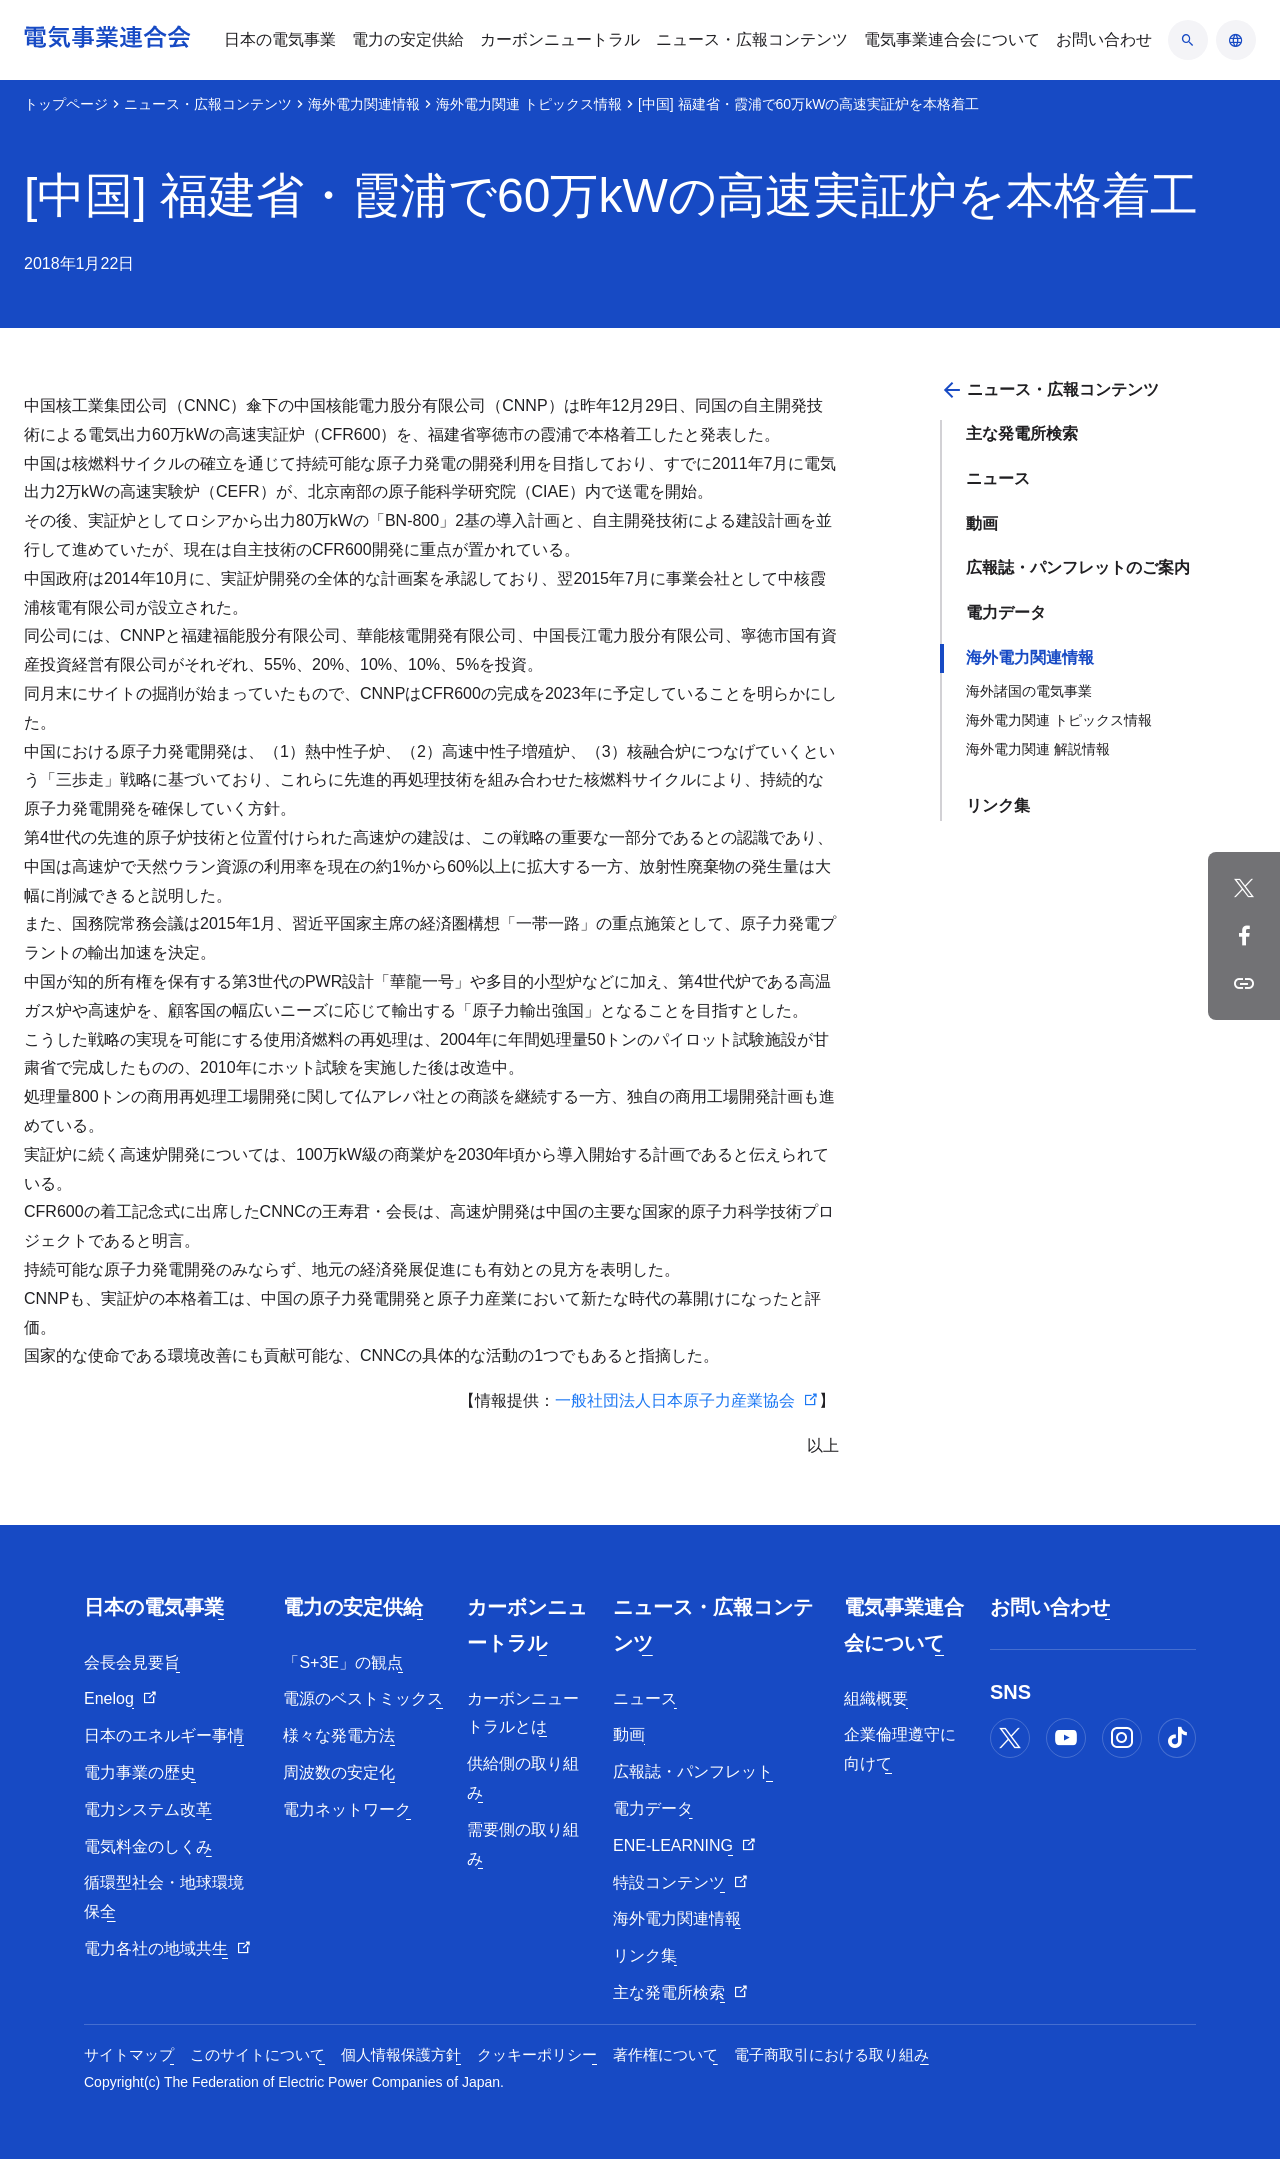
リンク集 (998, 805)
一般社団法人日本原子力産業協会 (675, 1400)
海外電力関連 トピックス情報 (529, 104)
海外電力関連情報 (364, 104)
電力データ (1006, 612)
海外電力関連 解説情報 (1038, 749)
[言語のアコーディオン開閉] (1236, 40)
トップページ (66, 104)
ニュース (998, 478)
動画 (982, 523)
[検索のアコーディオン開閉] (1188, 40)
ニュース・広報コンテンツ (208, 104)
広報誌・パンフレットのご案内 (1078, 567)
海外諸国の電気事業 (1029, 691)
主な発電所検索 (1022, 433)
